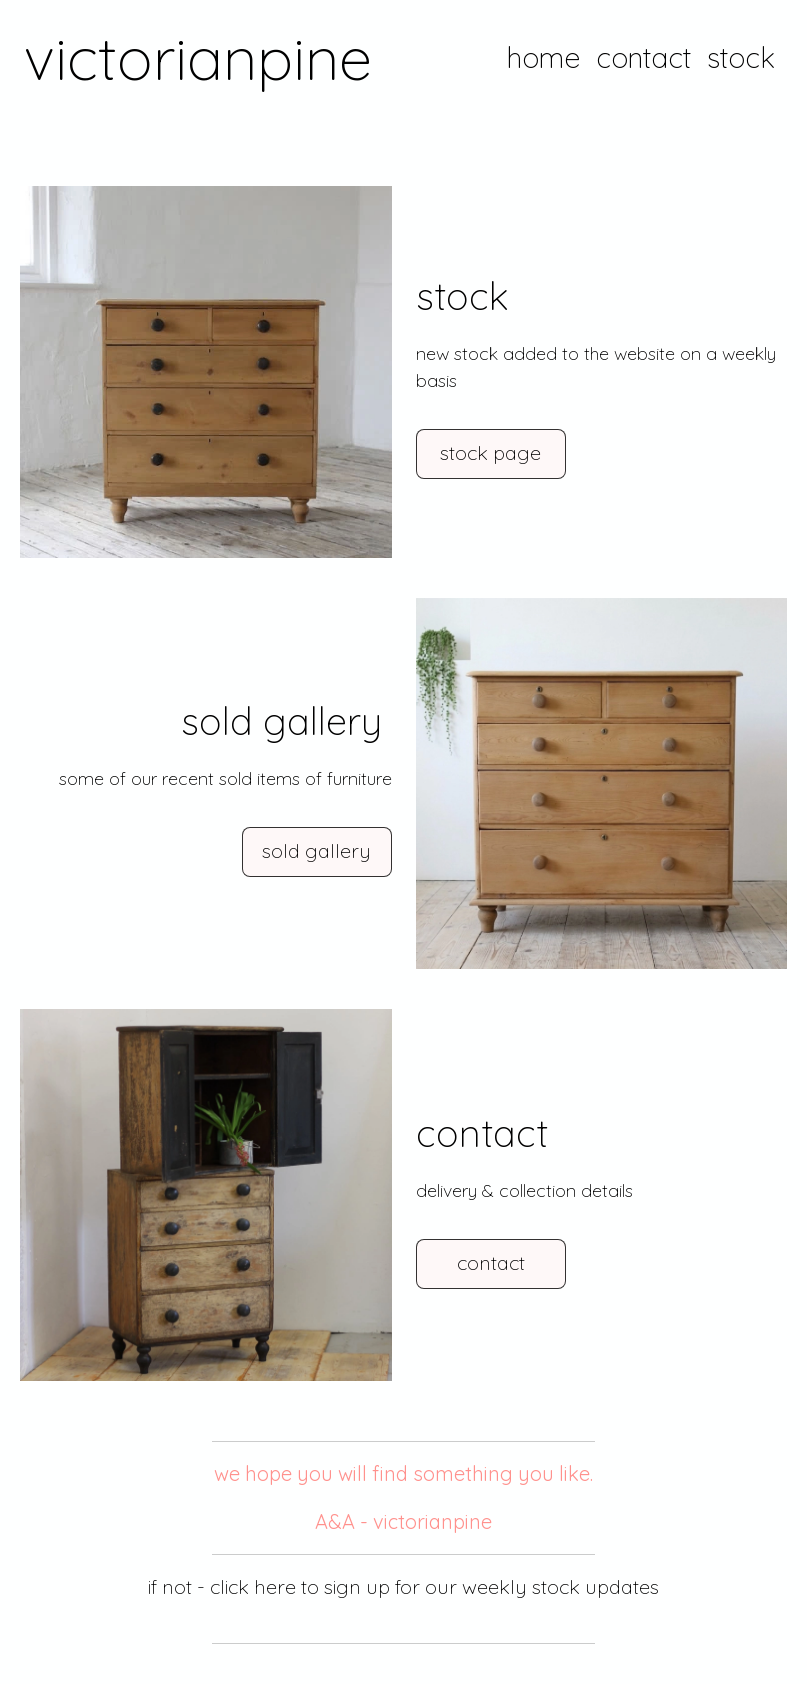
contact (643, 57)
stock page (490, 452)
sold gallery (316, 850)
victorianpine (198, 57)
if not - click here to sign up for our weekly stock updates (403, 1586)
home (543, 57)
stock (741, 57)
